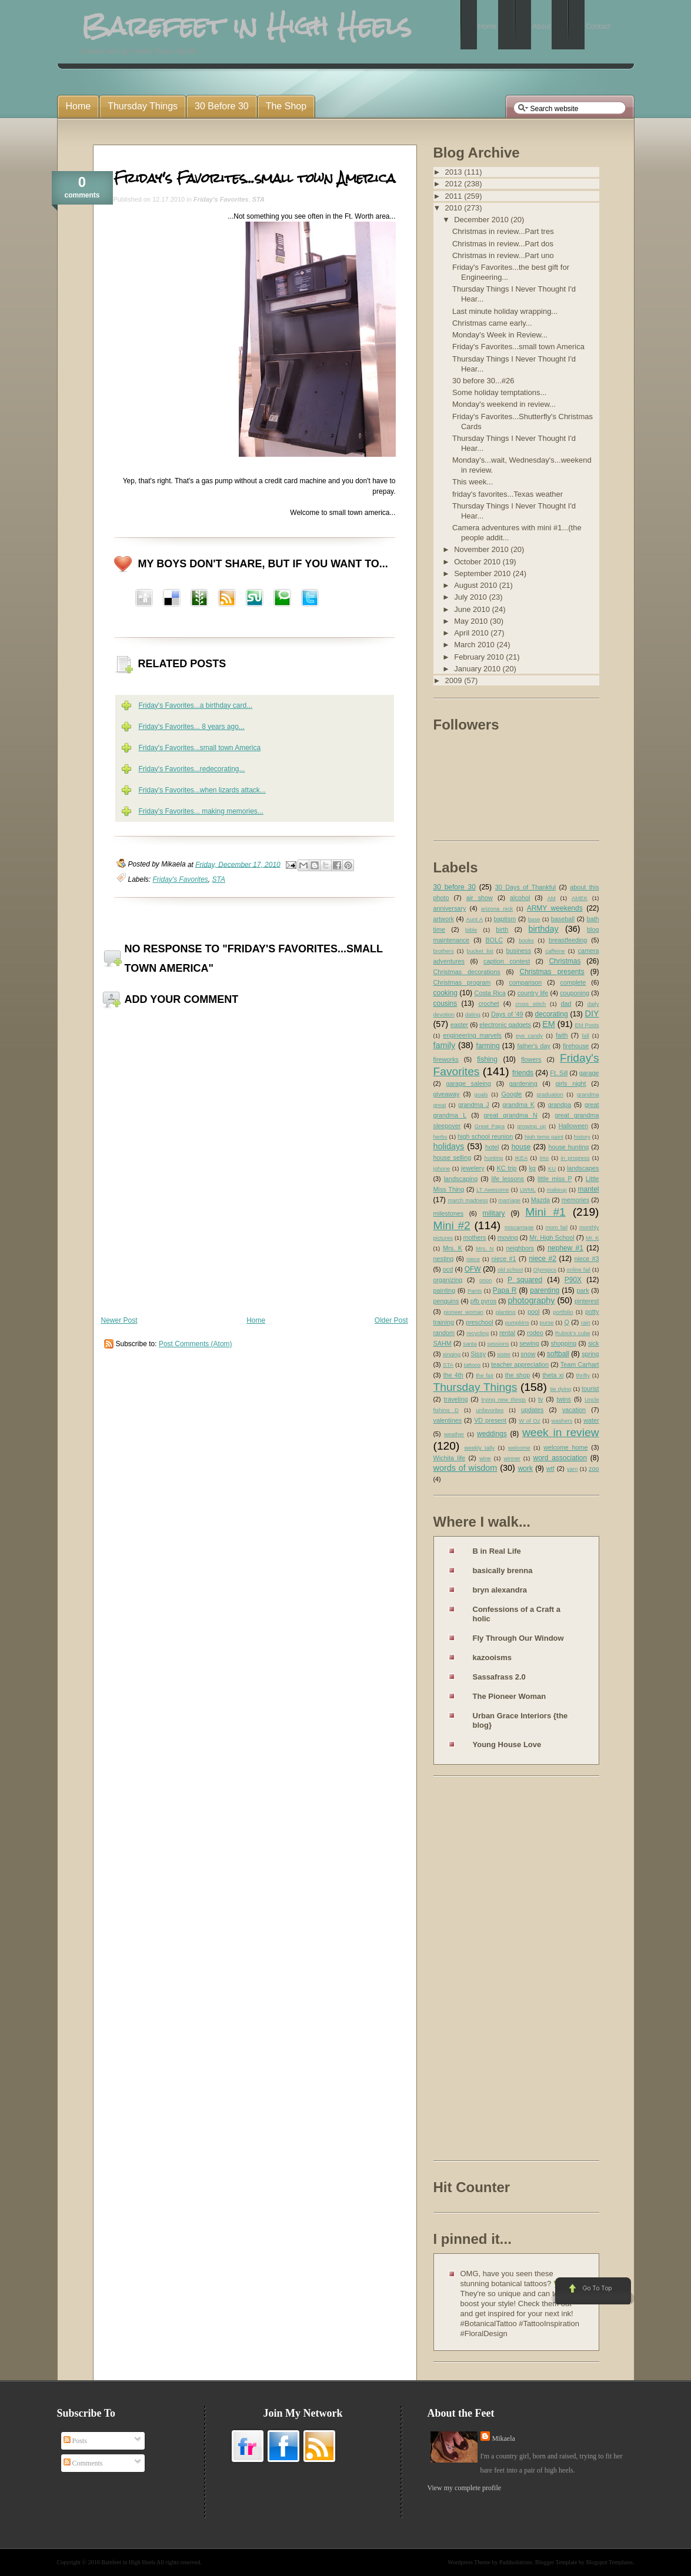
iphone (441, 1168)
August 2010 (476, 585)
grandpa (560, 1104)
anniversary (449, 908)
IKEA (521, 1158)
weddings (492, 1434)
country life (533, 992)
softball (558, 1354)
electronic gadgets (505, 1024)
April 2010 (472, 632)
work (525, 1468)
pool (533, 1311)
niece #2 (542, 1258)
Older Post (391, 1320)
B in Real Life (497, 1551)
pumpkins (517, 1322)
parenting (544, 1290)
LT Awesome (492, 1189)
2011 (455, 196)
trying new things (503, 1399)
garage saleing (468, 1083)
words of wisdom (465, 1468)
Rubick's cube (572, 1333)
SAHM (442, 1343)
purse (547, 1322)
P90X (573, 1280)
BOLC (494, 940)
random (444, 1332)
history (582, 1136)
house (521, 1147)
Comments (83, 2463)
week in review (560, 1432)
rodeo (535, 1332)
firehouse (576, 1045)
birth (502, 929)
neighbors (520, 1248)
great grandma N (511, 1115)
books (526, 940)
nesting (443, 1258)
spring (590, 1353)
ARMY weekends (555, 908)
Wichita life (449, 1457)
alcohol (520, 897)
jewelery (473, 1168)
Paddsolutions (515, 2562)
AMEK (579, 898)
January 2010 (478, 668)
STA (258, 199)
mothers (474, 1237)
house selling (452, 1157)
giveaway (446, 1094)
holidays (449, 1146)
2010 (455, 207)
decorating (551, 1014)
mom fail (556, 1227)
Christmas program (462, 982)
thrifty (583, 1375)
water (591, 1420)
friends (522, 1073)
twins (563, 1399)
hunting (494, 1158)
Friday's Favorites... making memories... (201, 811)
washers (562, 1420)
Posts (75, 2441)
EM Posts (587, 1025)
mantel (588, 1189)
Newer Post (119, 1320)
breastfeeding (568, 940)
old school (510, 1269)
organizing (448, 1279)
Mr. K (592, 1238)
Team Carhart (579, 1364)
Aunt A (474, 919)
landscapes (583, 1168)
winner (511, 1458)
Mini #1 (545, 1212)
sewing (529, 1343)
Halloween (573, 1125)
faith (562, 1035)
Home (255, 1320)
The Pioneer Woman (509, 1696)
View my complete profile (465, 2488)
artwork (443, 918)
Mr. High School (551, 1237)
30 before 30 (454, 887)
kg (532, 1168)
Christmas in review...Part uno (503, 255)
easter (459, 1024)
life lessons (508, 1178)
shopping (563, 1343)
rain (585, 1322)
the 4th (453, 1375)
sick (593, 1343)
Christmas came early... (492, 323)
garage (589, 1072)
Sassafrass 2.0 (499, 1676)
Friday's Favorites (221, 199)
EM (548, 1024)
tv (540, 1399)
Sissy (478, 1353)
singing (451, 1354)
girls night (571, 1083)
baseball (563, 918)
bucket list (480, 951)
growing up (531, 1126)
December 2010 (482, 219)
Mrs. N (484, 1248)
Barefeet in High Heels (128, 2562)
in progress (574, 1158)
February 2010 (480, 657)
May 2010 (472, 621)
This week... (472, 481)
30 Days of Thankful (525, 887)
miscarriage (519, 1227)
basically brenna (503, 1570)
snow (527, 1353)
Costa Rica (490, 992)
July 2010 (471, 597)
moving (508, 1237)
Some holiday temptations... (499, 392)
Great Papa (490, 1126)
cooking (445, 993)
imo (544, 1158)
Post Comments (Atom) (195, 1344)
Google (511, 1094)
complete (573, 982)
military (494, 1213)
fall (585, 1035)
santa (469, 1343)
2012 (455, 183)
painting (444, 1290)
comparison (525, 982)
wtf (550, 1468)
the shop (517, 1375)
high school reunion (485, 1136)
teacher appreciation (520, 1364)
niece (473, 1259)
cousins (445, 1003)
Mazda (540, 1199)
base (534, 919)
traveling (456, 1399)
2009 (455, 680)
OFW (473, 1269)
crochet (488, 1003)
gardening (523, 1083)
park (583, 1290)
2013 (455, 172)
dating (472, 1014)
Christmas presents (552, 972)
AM (551, 898)
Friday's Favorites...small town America (254, 178)
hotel (492, 1146)
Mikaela (503, 2438)
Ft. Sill (559, 1072)
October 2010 (478, 561)
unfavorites (489, 1410)
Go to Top (592, 2291)
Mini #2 (451, 1225)
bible (471, 929)
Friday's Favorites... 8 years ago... (192, 726)
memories (575, 1199)
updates (532, 1409)
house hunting (568, 1146)
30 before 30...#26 (483, 380)
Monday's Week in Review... (500, 334)
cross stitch (530, 1004)
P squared (525, 1280)
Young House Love (507, 1744)
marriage (509, 1200)
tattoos (472, 1364)
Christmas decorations (466, 971)
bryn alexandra (500, 1589)
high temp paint (544, 1136)
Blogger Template (556, 2562)
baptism (505, 918)
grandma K (518, 1104)
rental (507, 1332)
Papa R (505, 1290)
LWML (528, 1189)
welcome (519, 1447)
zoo (594, 1468)
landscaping (461, 1178)
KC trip (507, 1168)
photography (531, 1300)
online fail (578, 1269)
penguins (446, 1300)
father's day (533, 1045)
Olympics (544, 1269)
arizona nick (497, 908)
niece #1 (504, 1258)
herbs (440, 1136)
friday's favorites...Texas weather (507, 494)
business (519, 950)
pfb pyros (483, 1300)
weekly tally (479, 1447)
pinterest (587, 1300)
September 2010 (483, 573)
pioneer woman (463, 1312)
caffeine (555, 951)
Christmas (564, 961)
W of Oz (529, 1420)
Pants (475, 1290)
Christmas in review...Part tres (503, 231)
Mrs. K (452, 1248)
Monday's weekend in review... (504, 404)
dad (565, 1003)
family (444, 1045)
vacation (574, 1409)
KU (552, 1168)
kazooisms (492, 1657)
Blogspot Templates (609, 2562)
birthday (543, 929)
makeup (557, 1189)
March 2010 (475, 644)
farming (488, 1046)
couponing (574, 992)
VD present (490, 1420)
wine (485, 1458)
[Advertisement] (480, 1970)
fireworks (446, 1059)
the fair (484, 1375)
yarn (572, 1469)
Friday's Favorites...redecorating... (192, 769)
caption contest (506, 961)
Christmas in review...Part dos (502, 243)
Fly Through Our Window (518, 1638)
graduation (549, 1094)
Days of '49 (507, 1014)
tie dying (560, 1389)
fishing (487, 1059)
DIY (592, 1013)
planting (506, 1312)
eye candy (529, 1035)
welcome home (565, 1447)
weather (454, 1434)
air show (479, 897)
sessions (498, 1343)
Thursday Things (475, 1387)
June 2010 (473, 609)
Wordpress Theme (469, 2562)
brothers (443, 951)
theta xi (552, 1375)
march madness (468, 1200)
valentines (447, 1420)
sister (503, 1354)
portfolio (563, 1312)
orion (485, 1280)
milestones (448, 1213)
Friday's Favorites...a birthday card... (196, 705)
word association (560, 1458)
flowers (531, 1059)
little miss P (555, 1178)
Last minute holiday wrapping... (505, 311)
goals (481, 1094)
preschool (479, 1322)
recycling (477, 1333)
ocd (448, 1269)
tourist (590, 1388)
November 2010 (482, 549)
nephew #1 (565, 1248)
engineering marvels (472, 1035)
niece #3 (586, 1258)
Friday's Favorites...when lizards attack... (202, 790)
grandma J (473, 1104)
